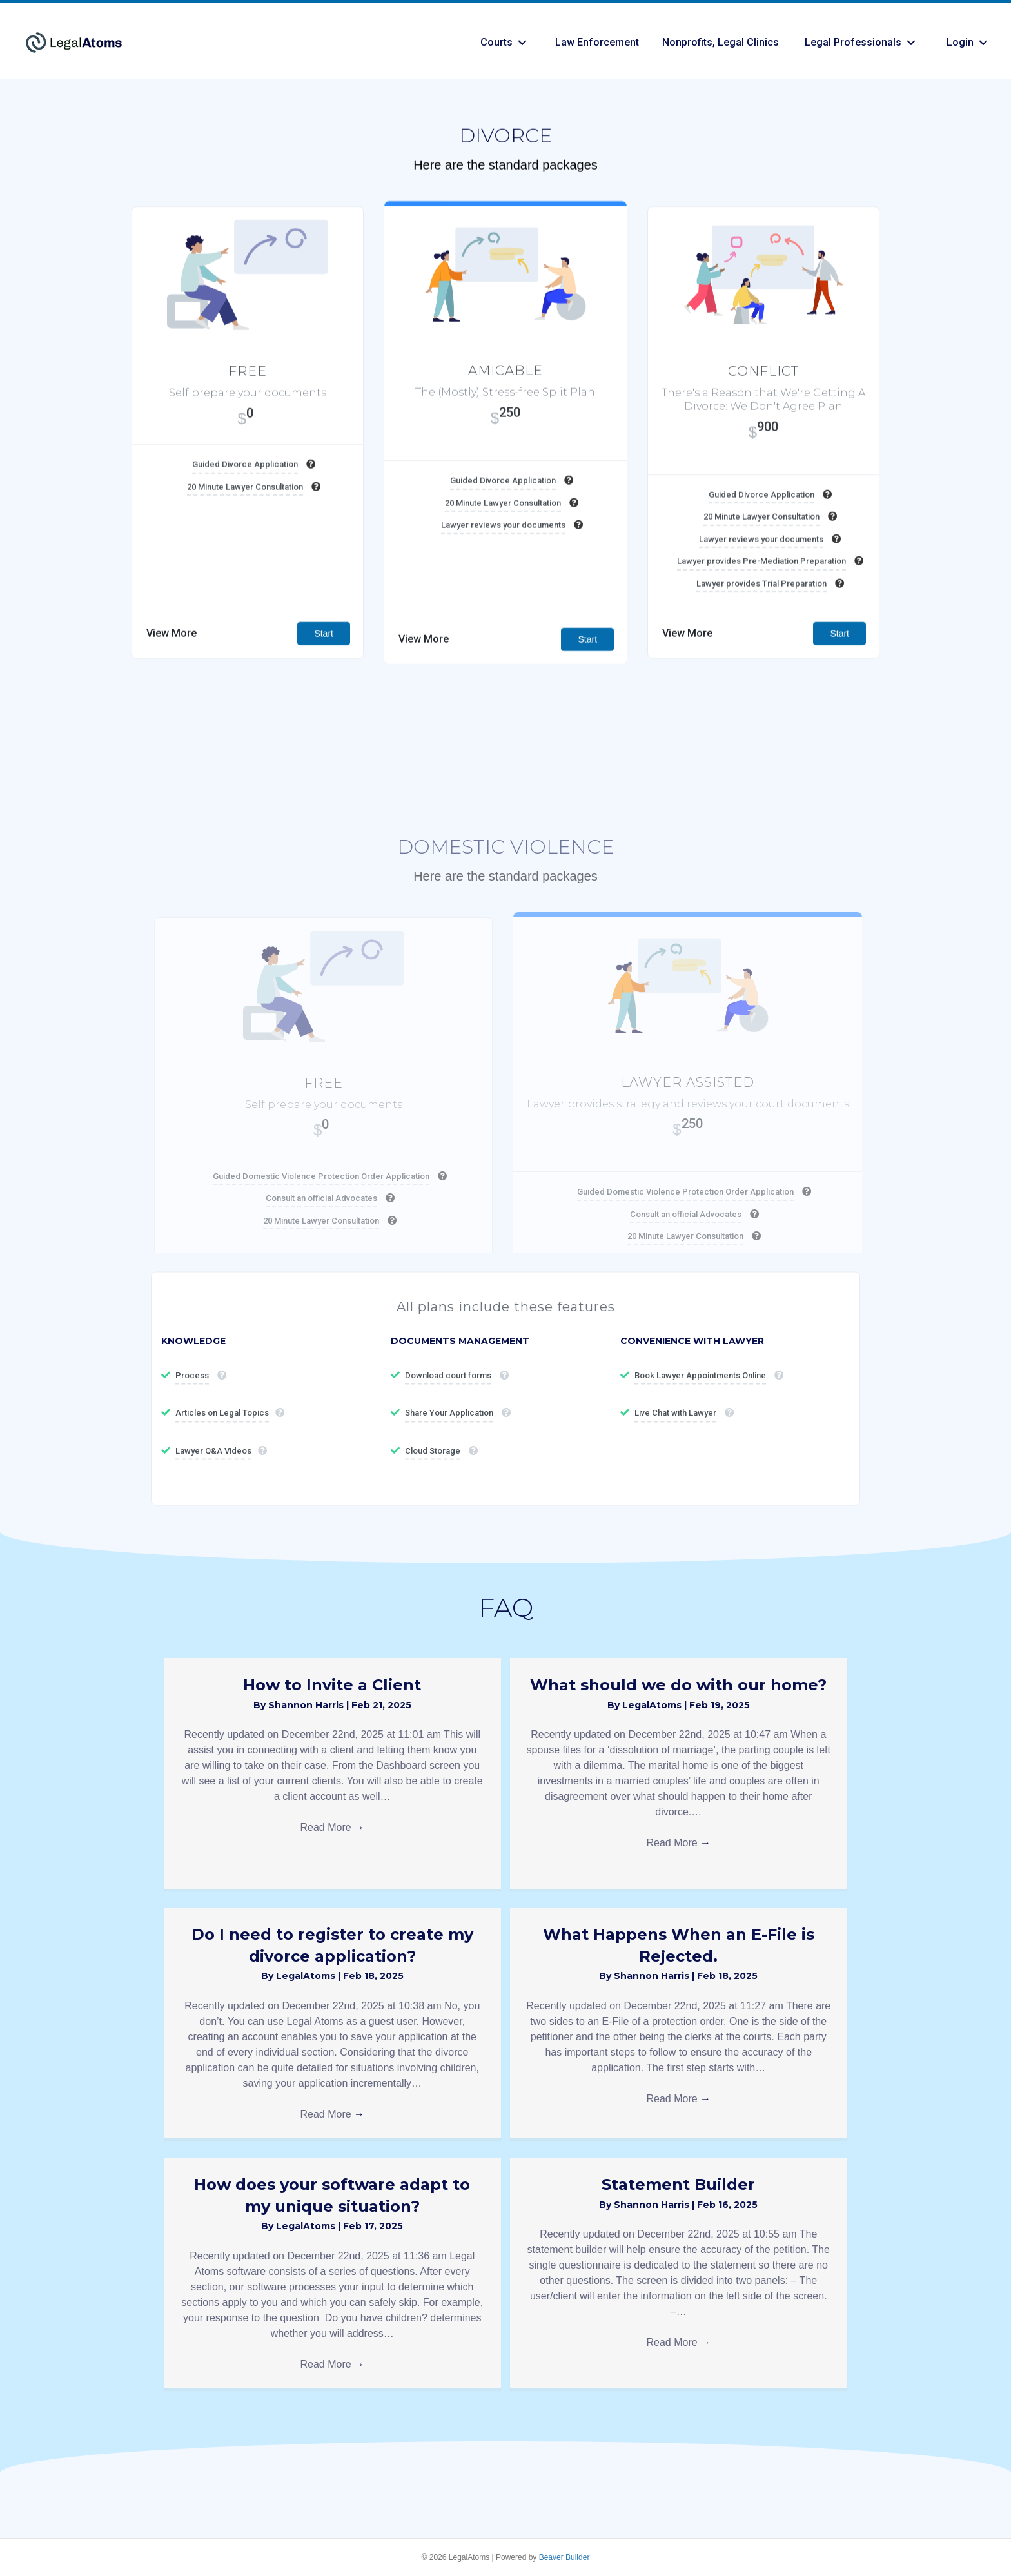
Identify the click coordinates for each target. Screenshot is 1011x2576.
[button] (522, 43)
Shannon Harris (307, 1705)
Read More (332, 1827)
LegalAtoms (653, 1705)
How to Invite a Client (332, 1684)
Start (323, 668)
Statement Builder (678, 2184)
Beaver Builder (564, 2557)
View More (171, 667)
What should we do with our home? (678, 1684)
